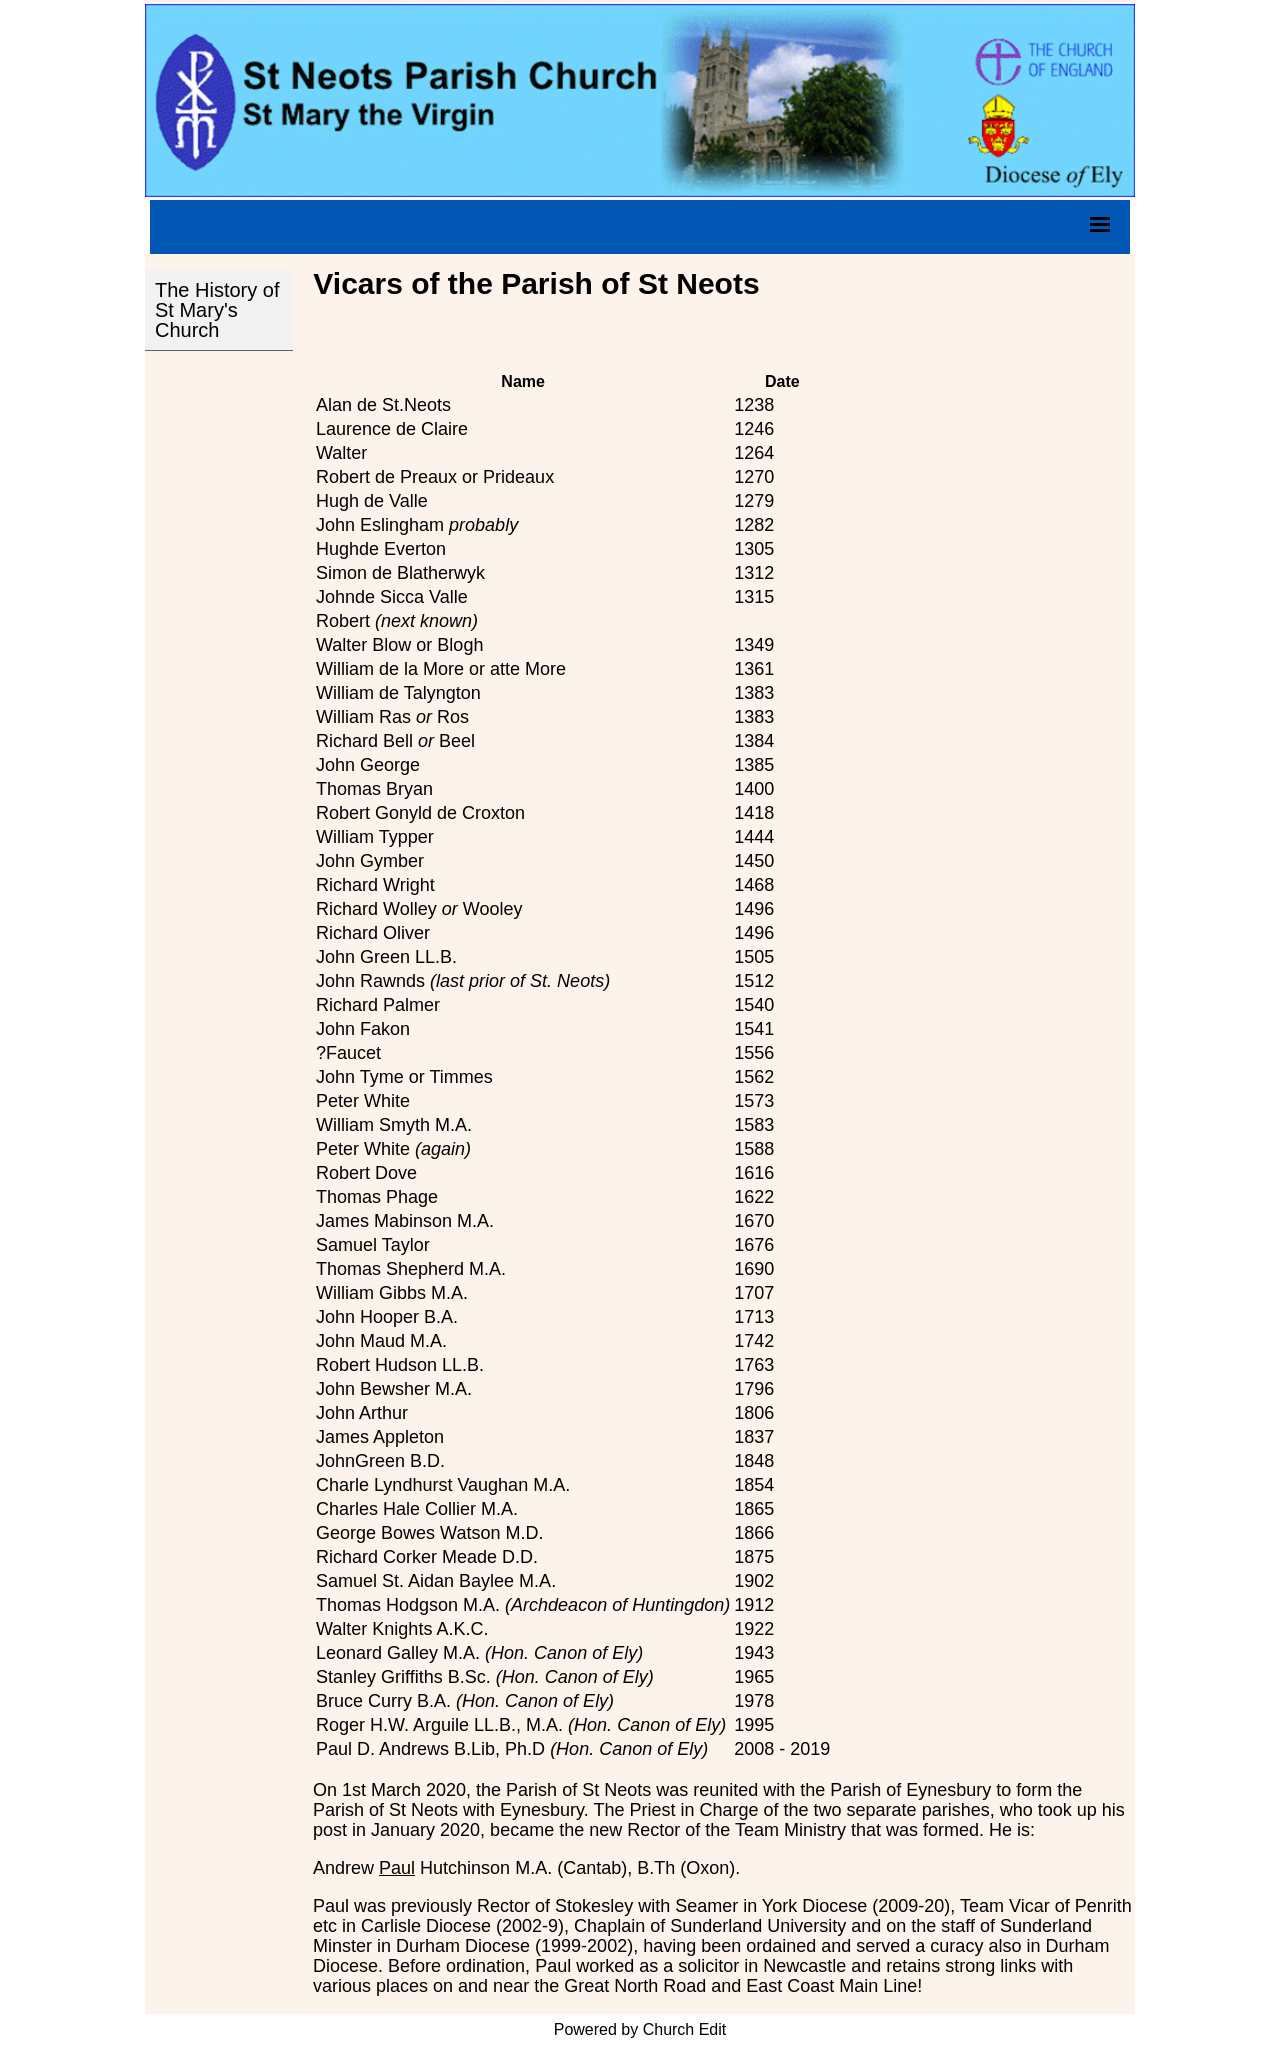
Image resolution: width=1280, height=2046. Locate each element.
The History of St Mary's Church (217, 310)
